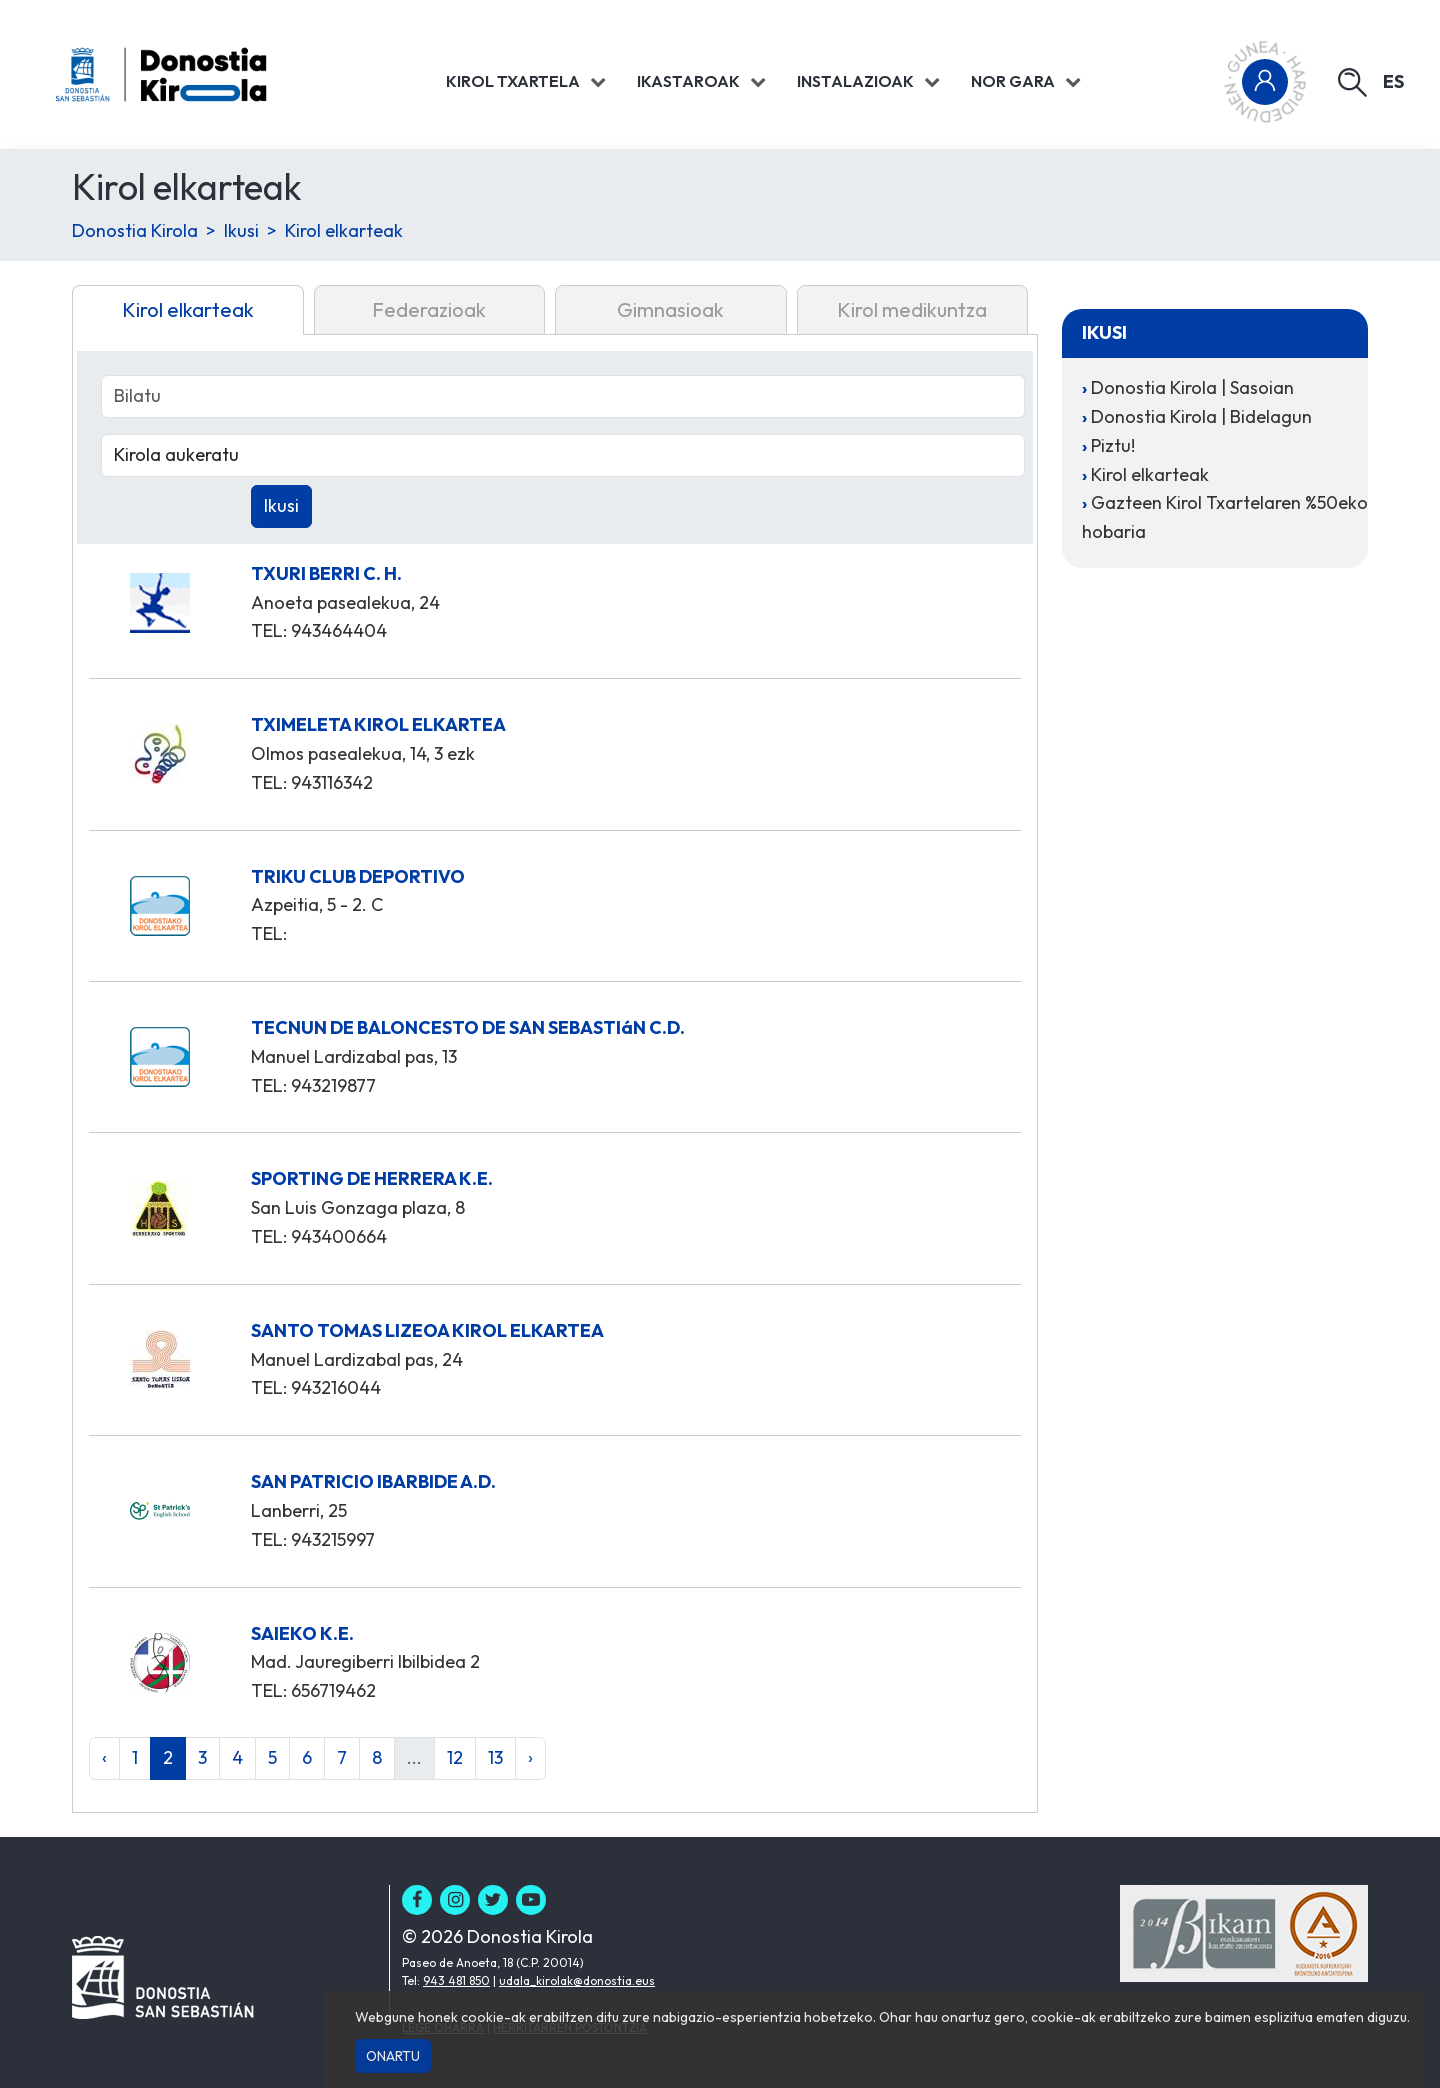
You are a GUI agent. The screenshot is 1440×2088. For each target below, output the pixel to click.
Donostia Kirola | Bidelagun (1201, 416)
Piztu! (1113, 445)
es (1393, 81)
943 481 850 (456, 1980)
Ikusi (241, 230)
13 (495, 1757)
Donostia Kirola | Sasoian (1192, 387)
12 (455, 1757)
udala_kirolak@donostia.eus (577, 1980)
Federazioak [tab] (429, 309)
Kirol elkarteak (344, 230)
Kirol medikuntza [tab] (912, 309)
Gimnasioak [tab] (670, 309)
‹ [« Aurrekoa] (104, 1757)
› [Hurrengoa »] (530, 1757)
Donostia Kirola (135, 230)
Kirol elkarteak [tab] (188, 309)
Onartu (393, 2056)
